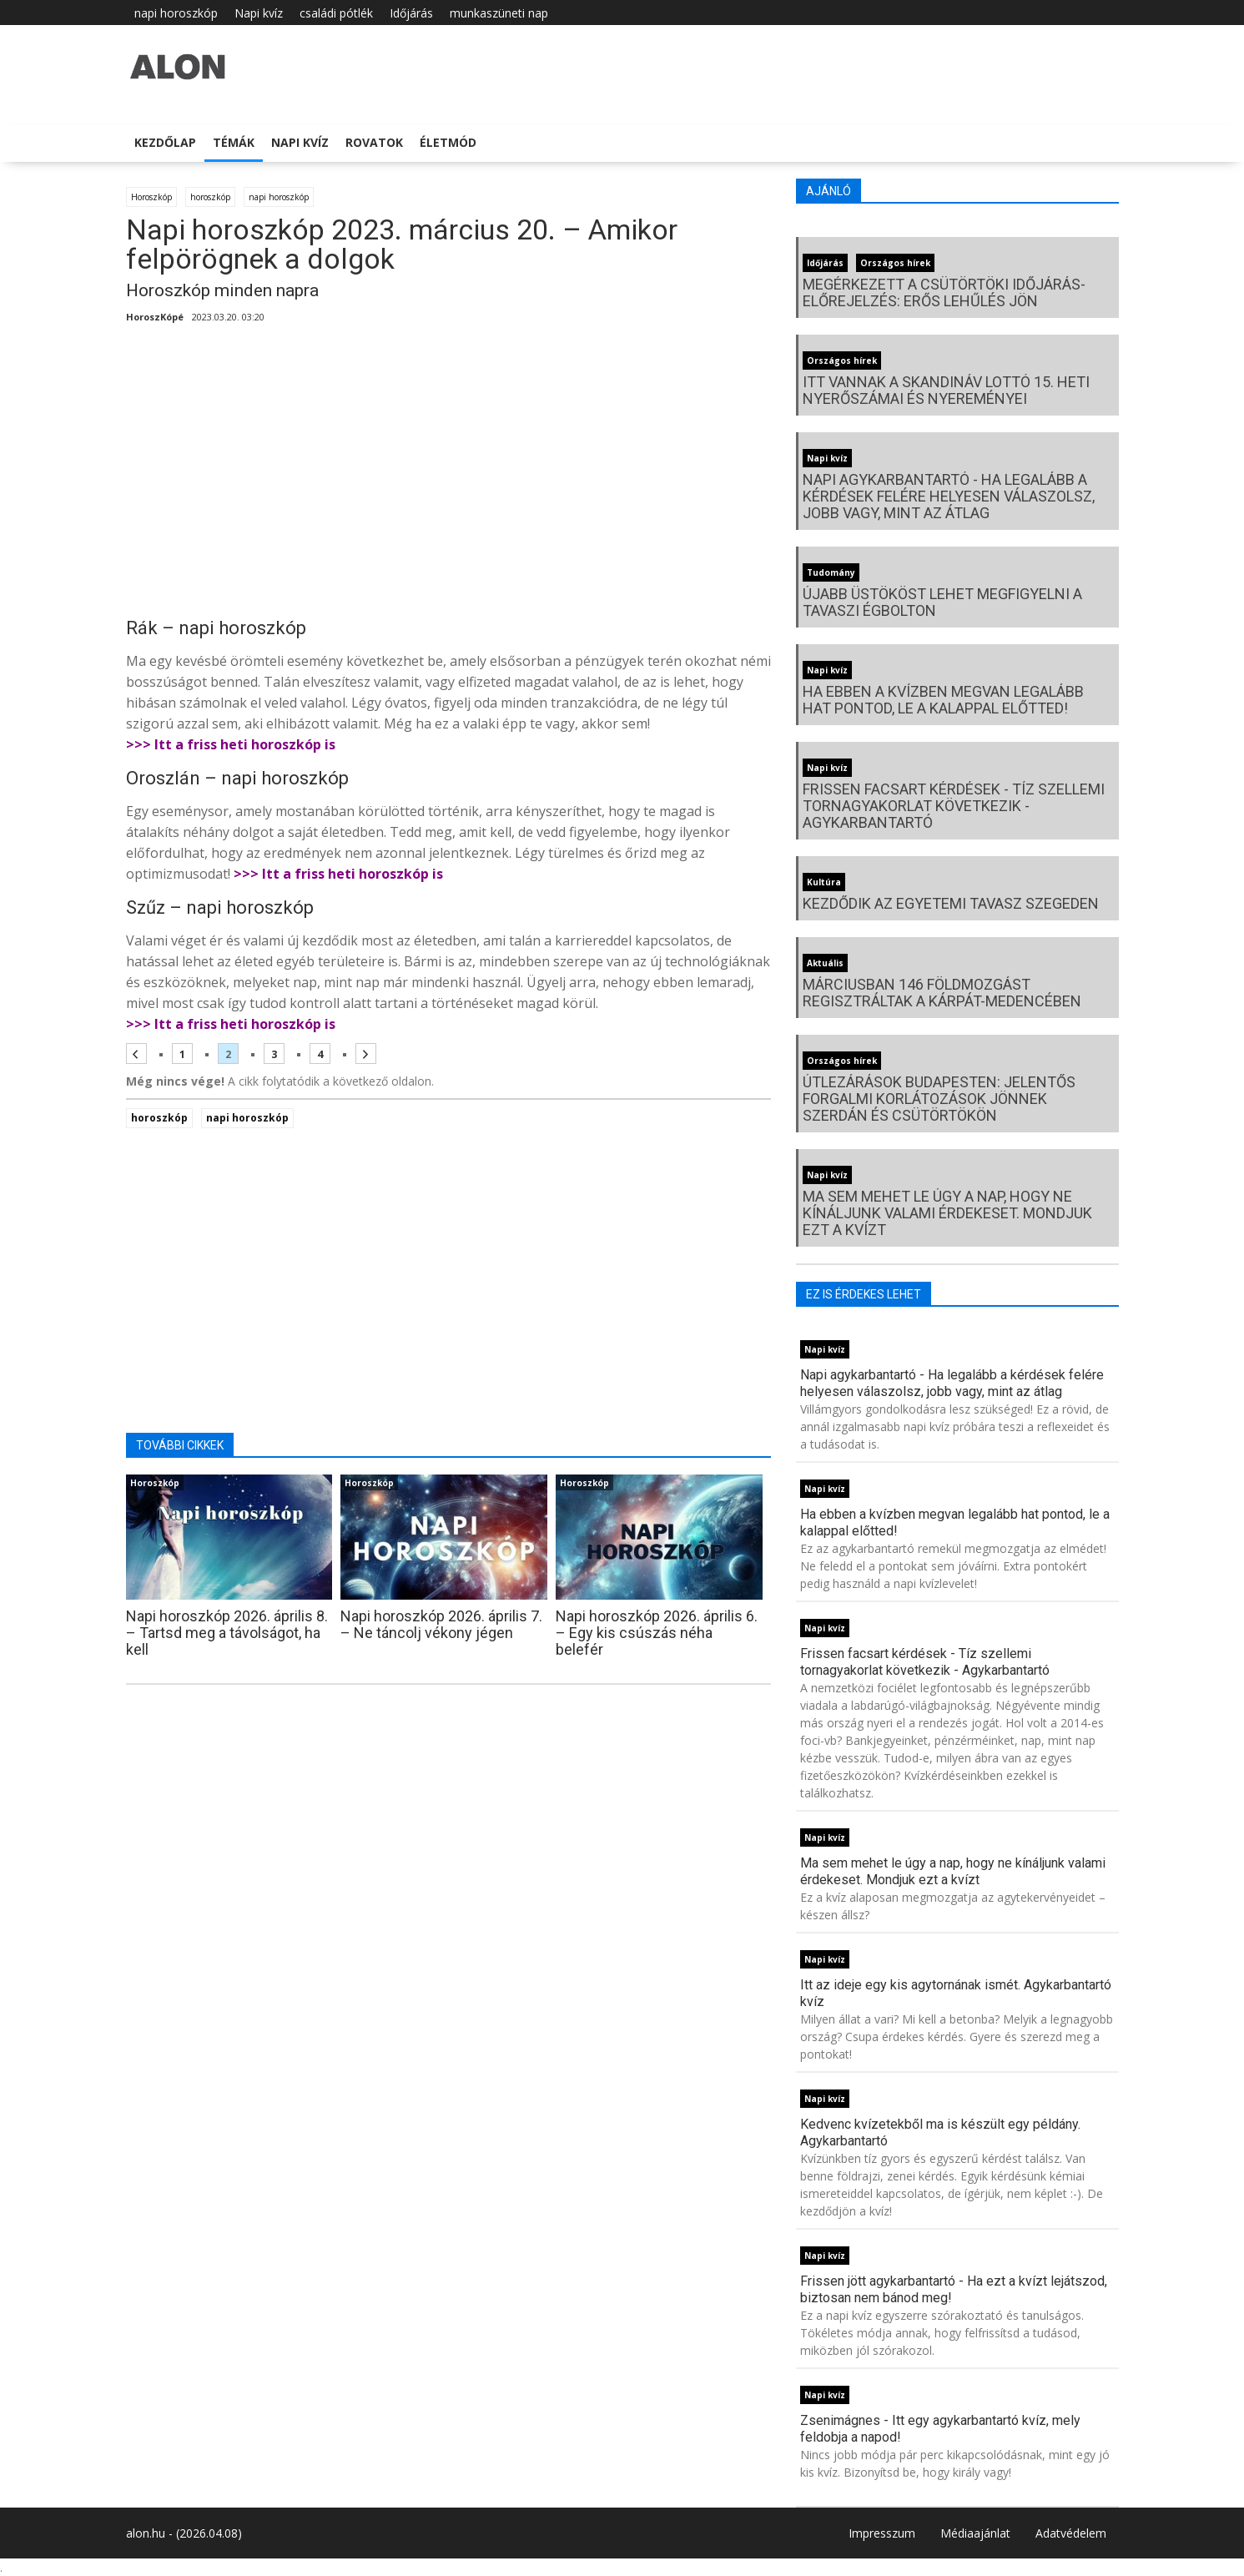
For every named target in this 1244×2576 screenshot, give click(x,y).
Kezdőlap (165, 142)
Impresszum (882, 2533)
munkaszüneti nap (499, 13)
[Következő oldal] (365, 1053)
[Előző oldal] (136, 1053)
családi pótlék (336, 13)
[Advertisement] (449, 475)
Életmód (448, 142)
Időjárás (411, 13)
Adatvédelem (1070, 2533)
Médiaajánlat (975, 2533)
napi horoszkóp (176, 13)
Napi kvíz (258, 13)
